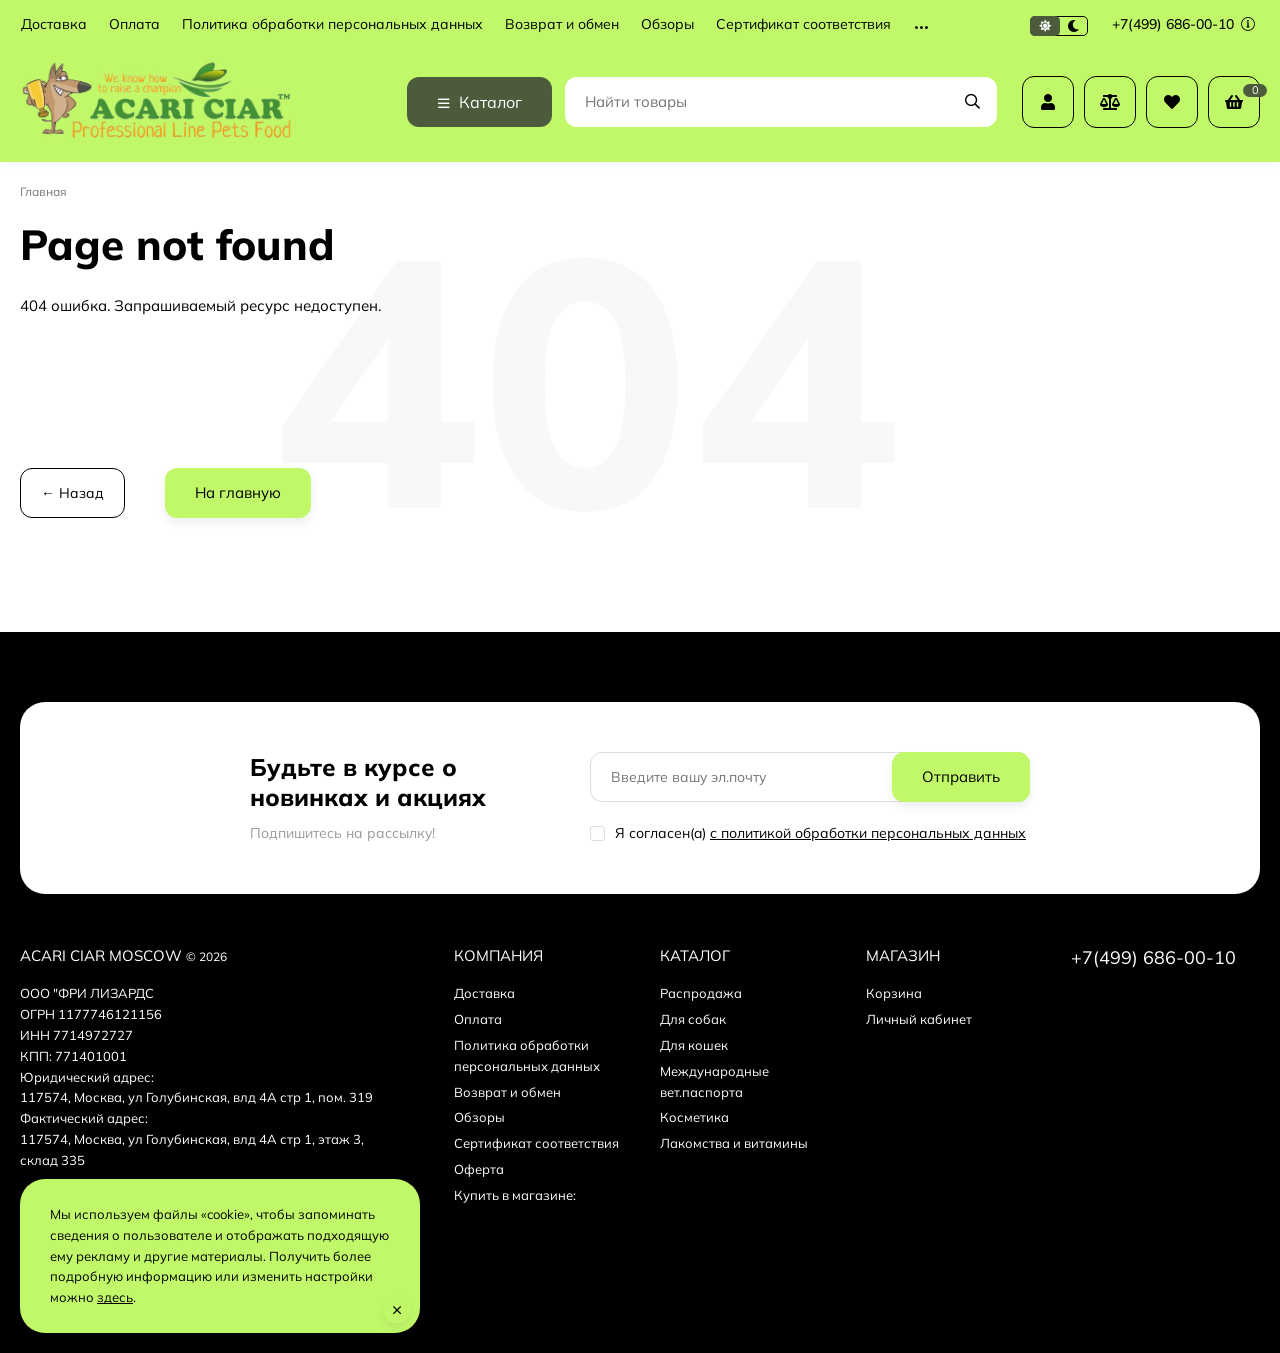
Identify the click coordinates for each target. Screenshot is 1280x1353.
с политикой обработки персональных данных (868, 833)
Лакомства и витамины (734, 1143)
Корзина (894, 993)
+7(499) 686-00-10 (1183, 24)
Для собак (693, 1019)
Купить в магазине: (515, 1195)
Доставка (54, 24)
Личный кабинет (919, 1019)
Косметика (694, 1117)
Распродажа (701, 993)
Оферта (479, 1169)
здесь (115, 1297)
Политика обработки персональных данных (332, 24)
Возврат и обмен (562, 24)
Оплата (134, 24)
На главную (238, 492)
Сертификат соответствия (803, 24)
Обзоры (667, 24)
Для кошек (694, 1045)
